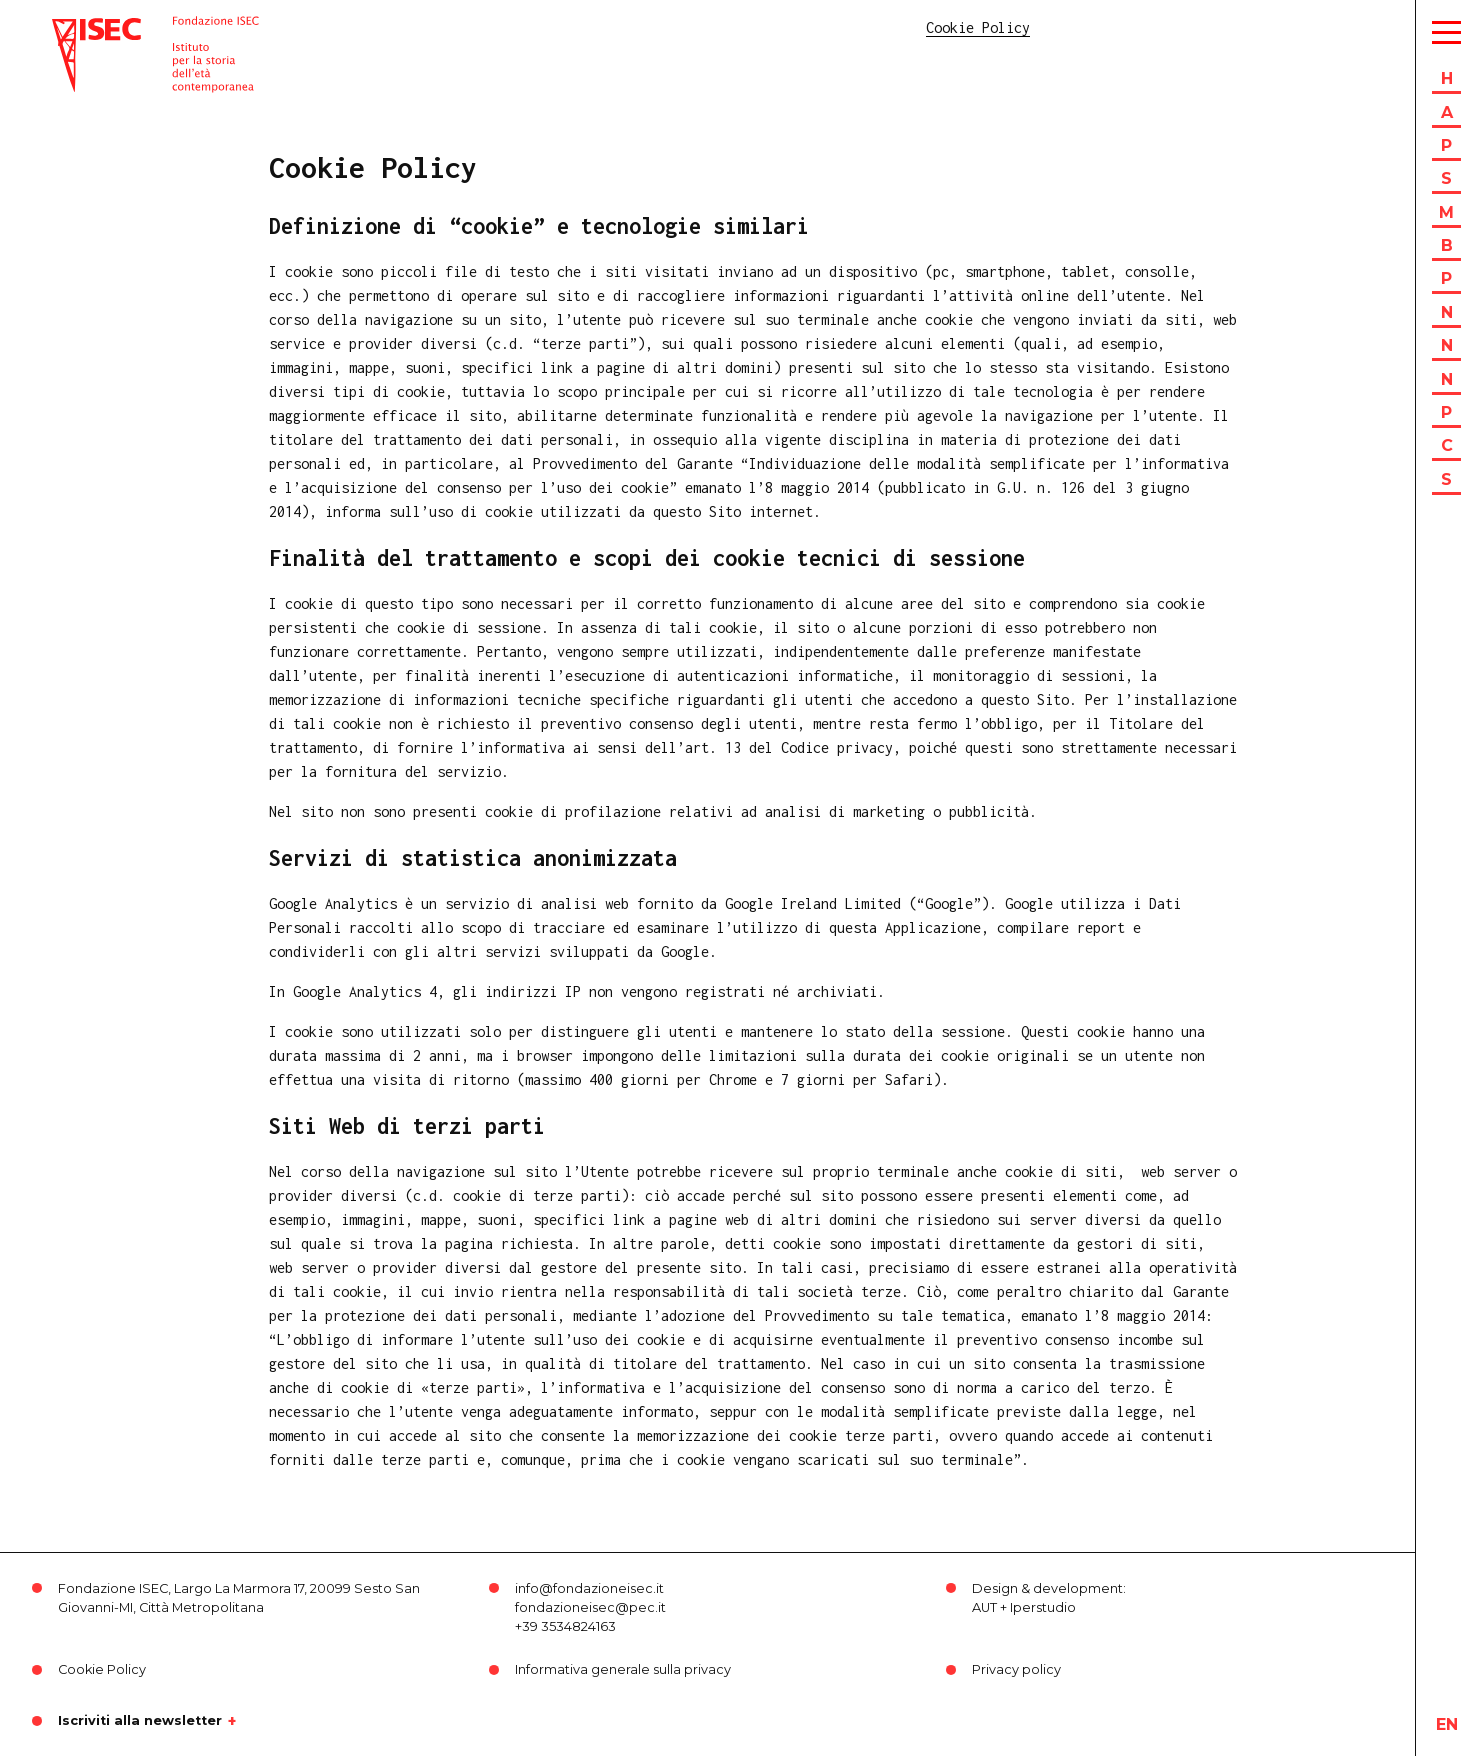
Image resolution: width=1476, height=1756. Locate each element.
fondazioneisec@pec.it (590, 1607)
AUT (984, 1607)
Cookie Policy (102, 1669)
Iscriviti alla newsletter (140, 1721)
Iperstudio (1043, 1607)
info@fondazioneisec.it (589, 1588)
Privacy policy (1016, 1669)
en (1447, 1724)
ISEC (68, 27)
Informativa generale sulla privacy (623, 1669)
